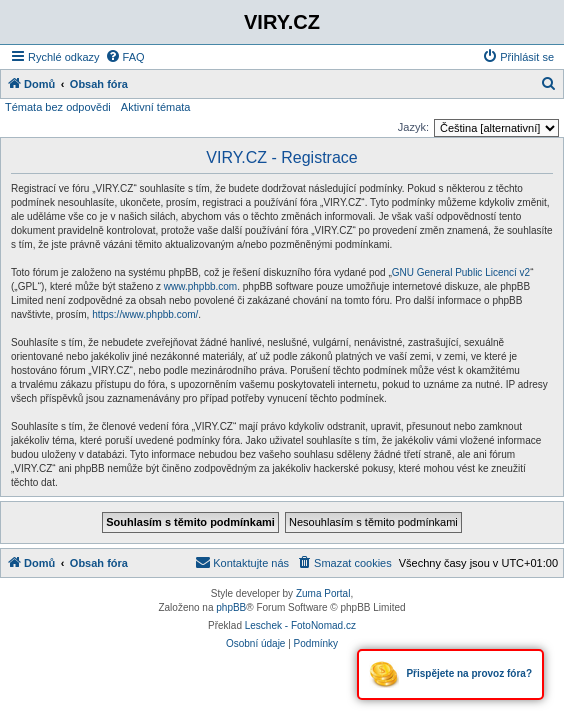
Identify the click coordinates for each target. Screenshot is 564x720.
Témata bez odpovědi (58, 107)
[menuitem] (125, 57)
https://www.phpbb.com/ (145, 314)
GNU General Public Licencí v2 (461, 272)
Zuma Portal (323, 593)
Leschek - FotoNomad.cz (300, 625)
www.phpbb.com (200, 286)
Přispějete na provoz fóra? (450, 674)
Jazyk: (413, 127)
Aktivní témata (156, 107)
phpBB (231, 607)
